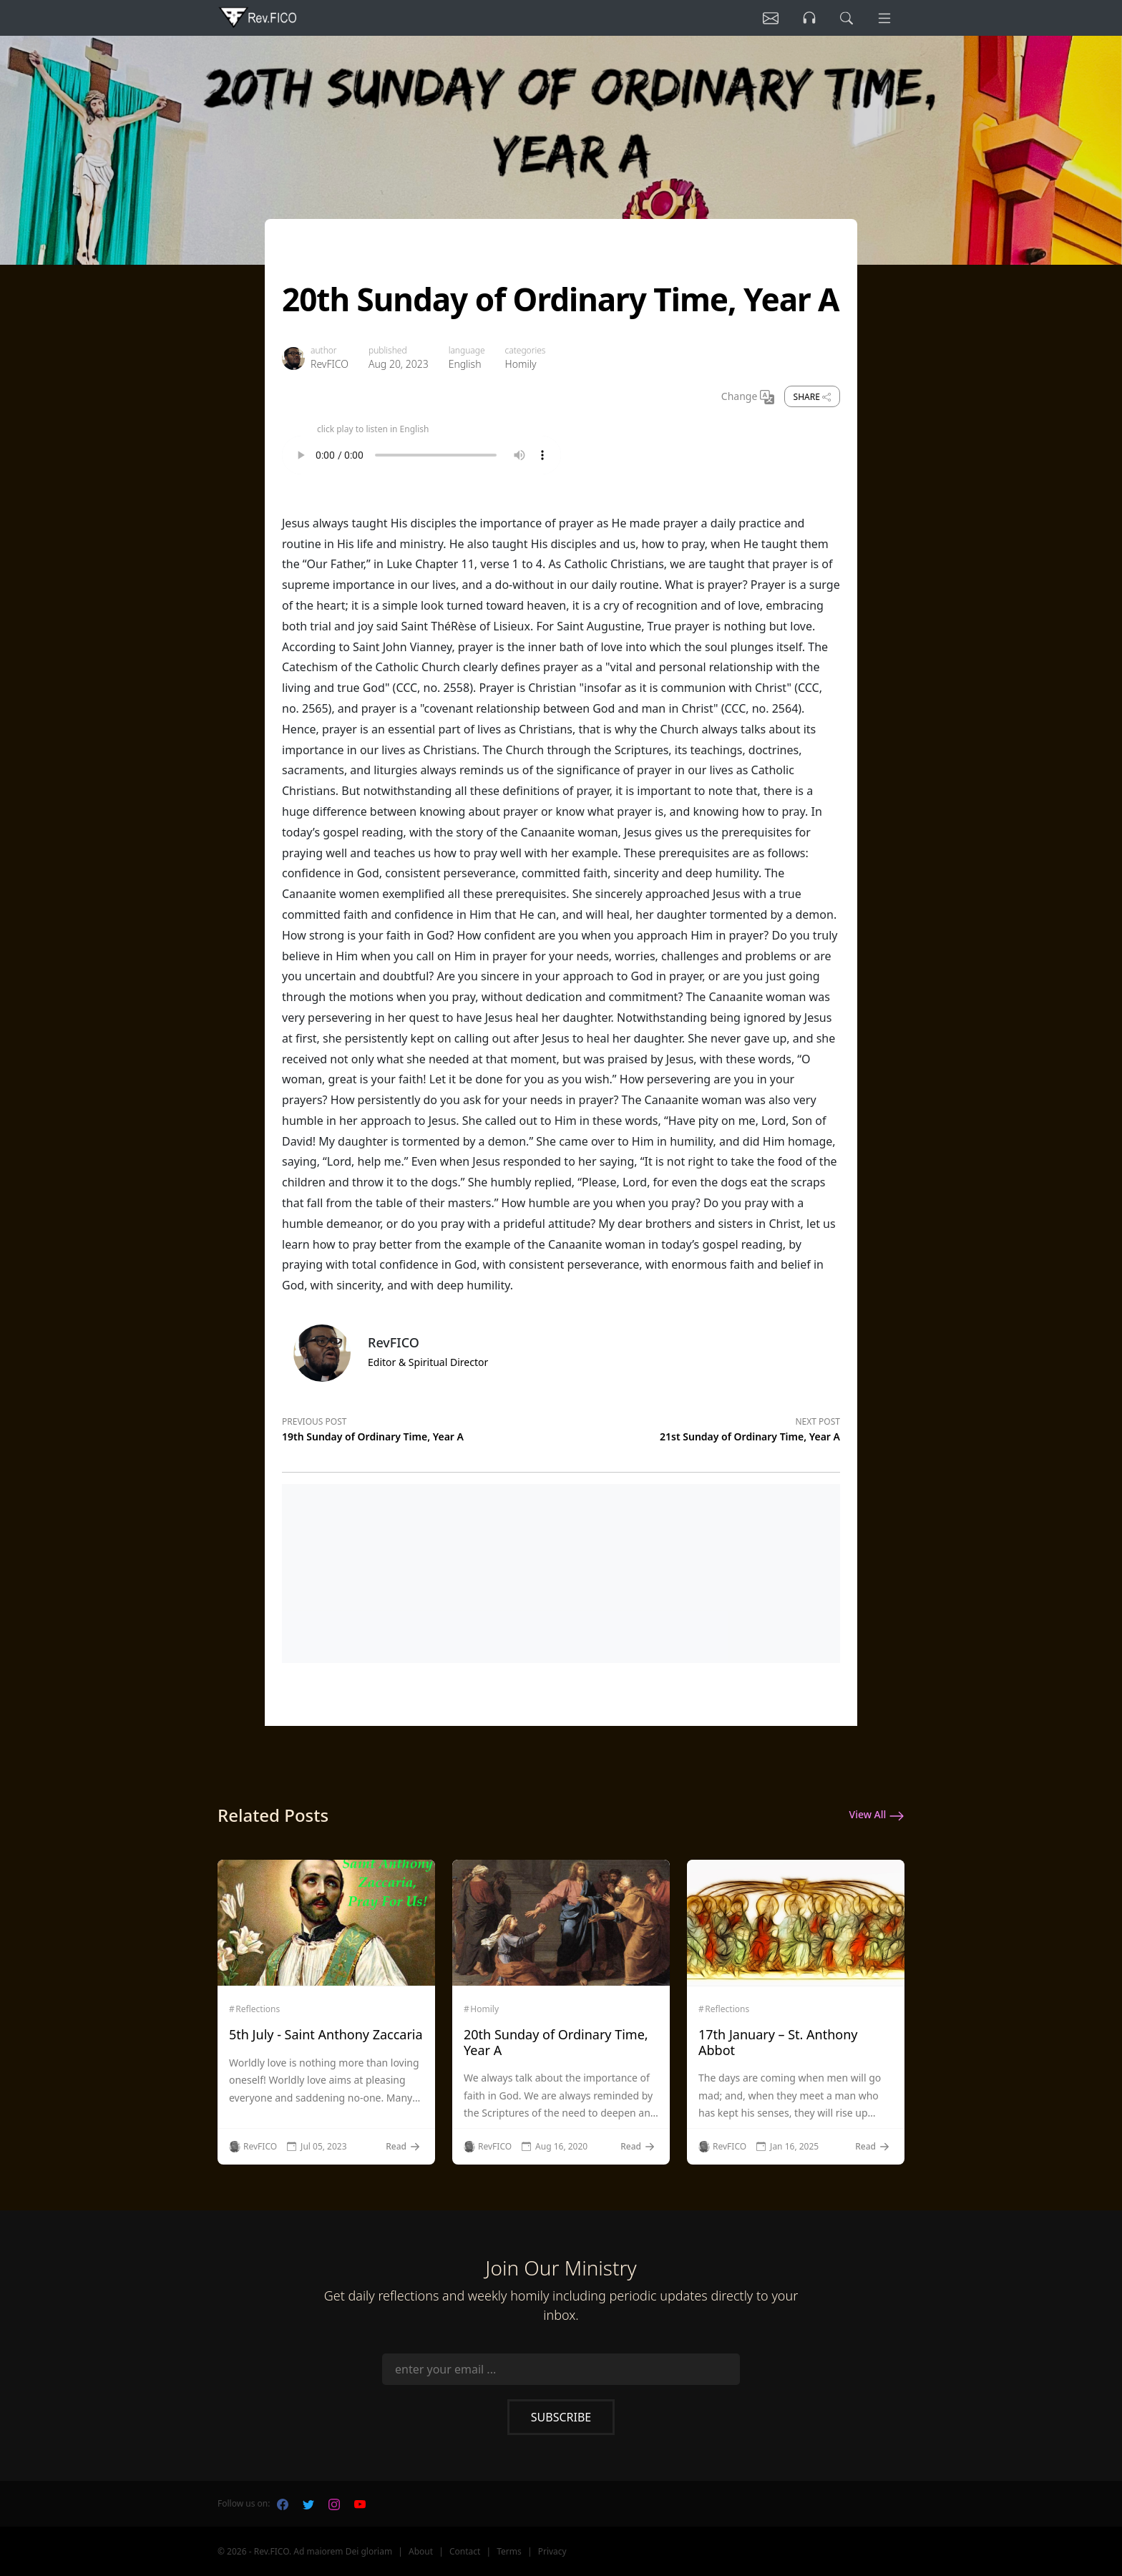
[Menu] (884, 18)
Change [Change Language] (747, 397)
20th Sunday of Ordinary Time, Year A (556, 2042)
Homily (521, 364)
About (421, 2551)
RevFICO (329, 364)
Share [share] (812, 397)
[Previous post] (421, 1426)
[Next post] (700, 1426)
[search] (846, 18)
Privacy (552, 2551)
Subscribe (561, 2417)
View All (876, 1815)
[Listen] (770, 18)
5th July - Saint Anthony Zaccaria (326, 2034)
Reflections (257, 2009)
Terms (509, 2551)
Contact (464, 2551)
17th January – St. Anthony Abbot (778, 2042)
